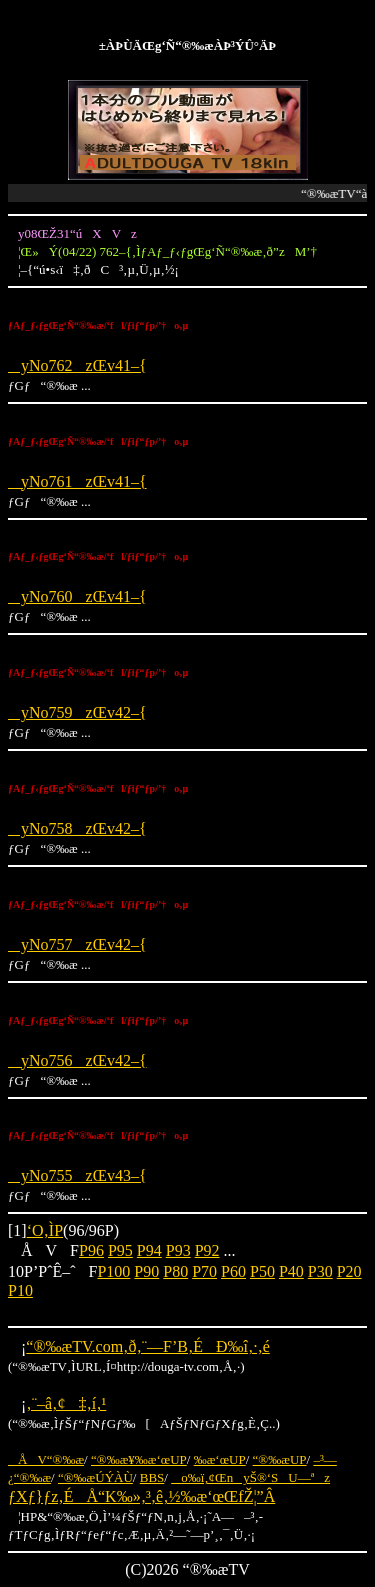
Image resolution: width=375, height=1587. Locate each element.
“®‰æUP (280, 1459)
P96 (91, 1250)
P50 (262, 1271)
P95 (120, 1250)
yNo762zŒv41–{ (77, 365)
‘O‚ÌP (45, 1230)
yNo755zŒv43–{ (77, 1175)
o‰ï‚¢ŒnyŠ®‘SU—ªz (250, 1477)
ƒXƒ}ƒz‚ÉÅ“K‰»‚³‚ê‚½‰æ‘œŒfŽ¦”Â (141, 1496)
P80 (175, 1271)
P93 (178, 1250)
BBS (152, 1477)
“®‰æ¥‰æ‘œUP (139, 1459)
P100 (113, 1271)
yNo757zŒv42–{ (77, 944)
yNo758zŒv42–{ (77, 828)
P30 (320, 1271)
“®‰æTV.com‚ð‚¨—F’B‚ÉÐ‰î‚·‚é (147, 1346)
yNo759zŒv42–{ (77, 712)
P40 (291, 1271)
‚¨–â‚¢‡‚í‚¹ (66, 1403)
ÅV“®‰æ (46, 1459)
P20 (349, 1271)
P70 (204, 1271)
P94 (149, 1250)
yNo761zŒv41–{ (77, 481)
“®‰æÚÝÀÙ (95, 1477)
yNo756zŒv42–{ (77, 1060)
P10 (20, 1290)
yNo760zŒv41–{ (77, 596)
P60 (233, 1271)
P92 (207, 1250)
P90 (146, 1271)
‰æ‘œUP (220, 1459)
